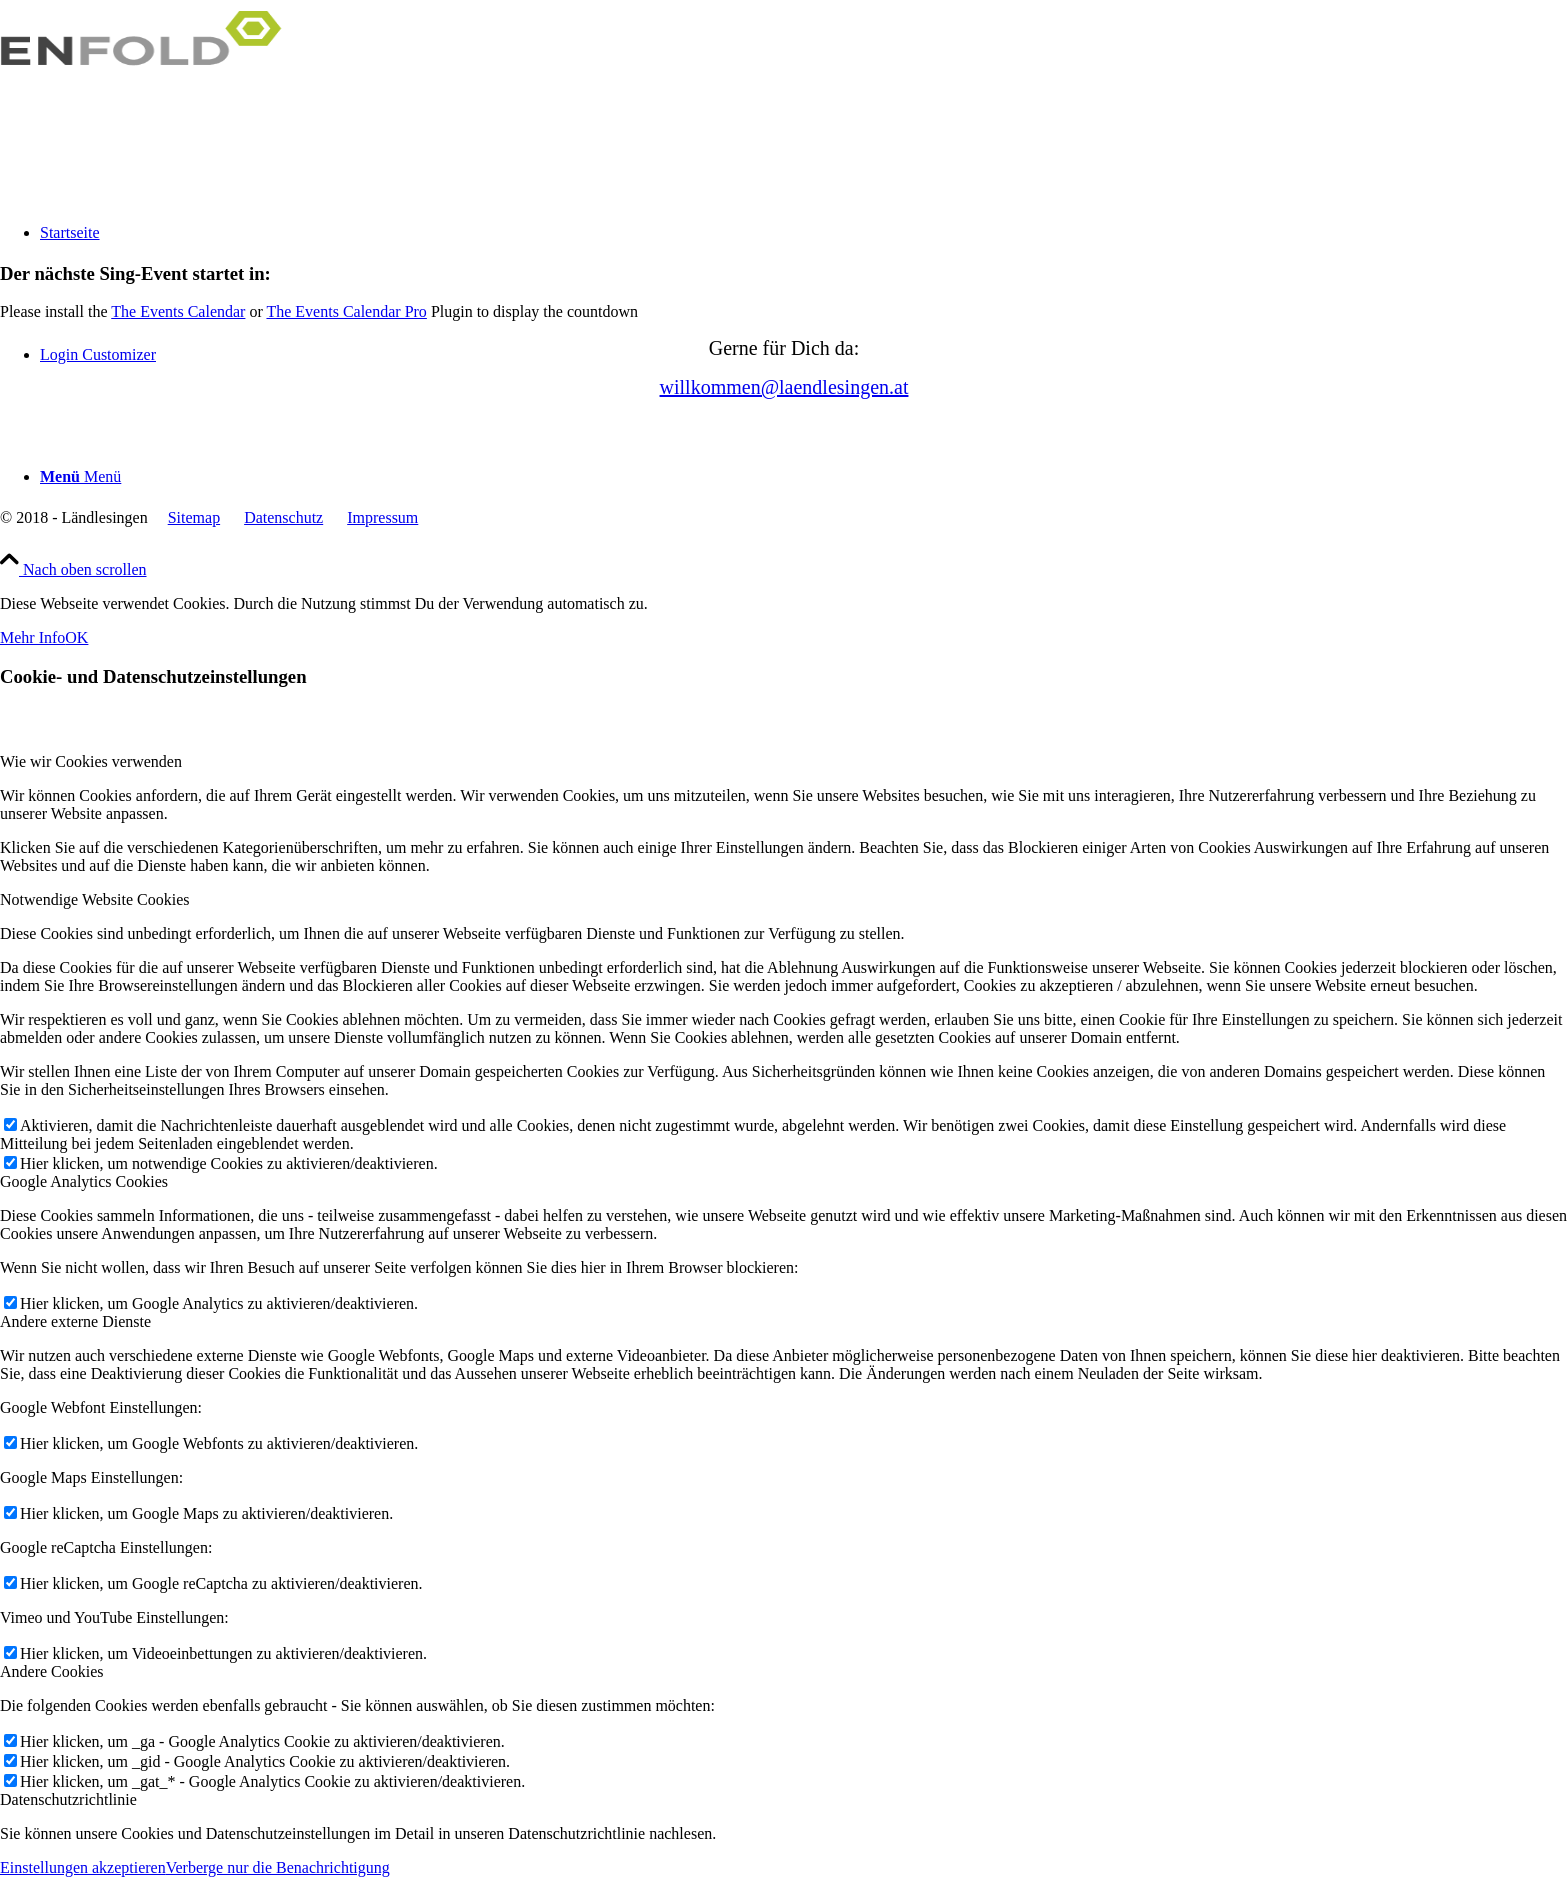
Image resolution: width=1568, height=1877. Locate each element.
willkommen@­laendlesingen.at (784, 387)
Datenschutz (283, 517)
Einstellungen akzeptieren (83, 1867)
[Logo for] (150, 94)
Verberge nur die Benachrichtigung (278, 1867)
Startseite (70, 232)
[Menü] (80, 476)
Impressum (382, 517)
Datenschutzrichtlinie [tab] (68, 1799)
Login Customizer (98, 354)
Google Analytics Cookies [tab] (84, 1181)
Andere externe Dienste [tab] (75, 1321)
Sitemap (194, 517)
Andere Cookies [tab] (52, 1671)
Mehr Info (32, 637)
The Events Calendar (178, 311)
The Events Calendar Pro (346, 311)
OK (76, 637)
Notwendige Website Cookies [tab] (95, 899)
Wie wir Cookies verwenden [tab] (91, 761)
